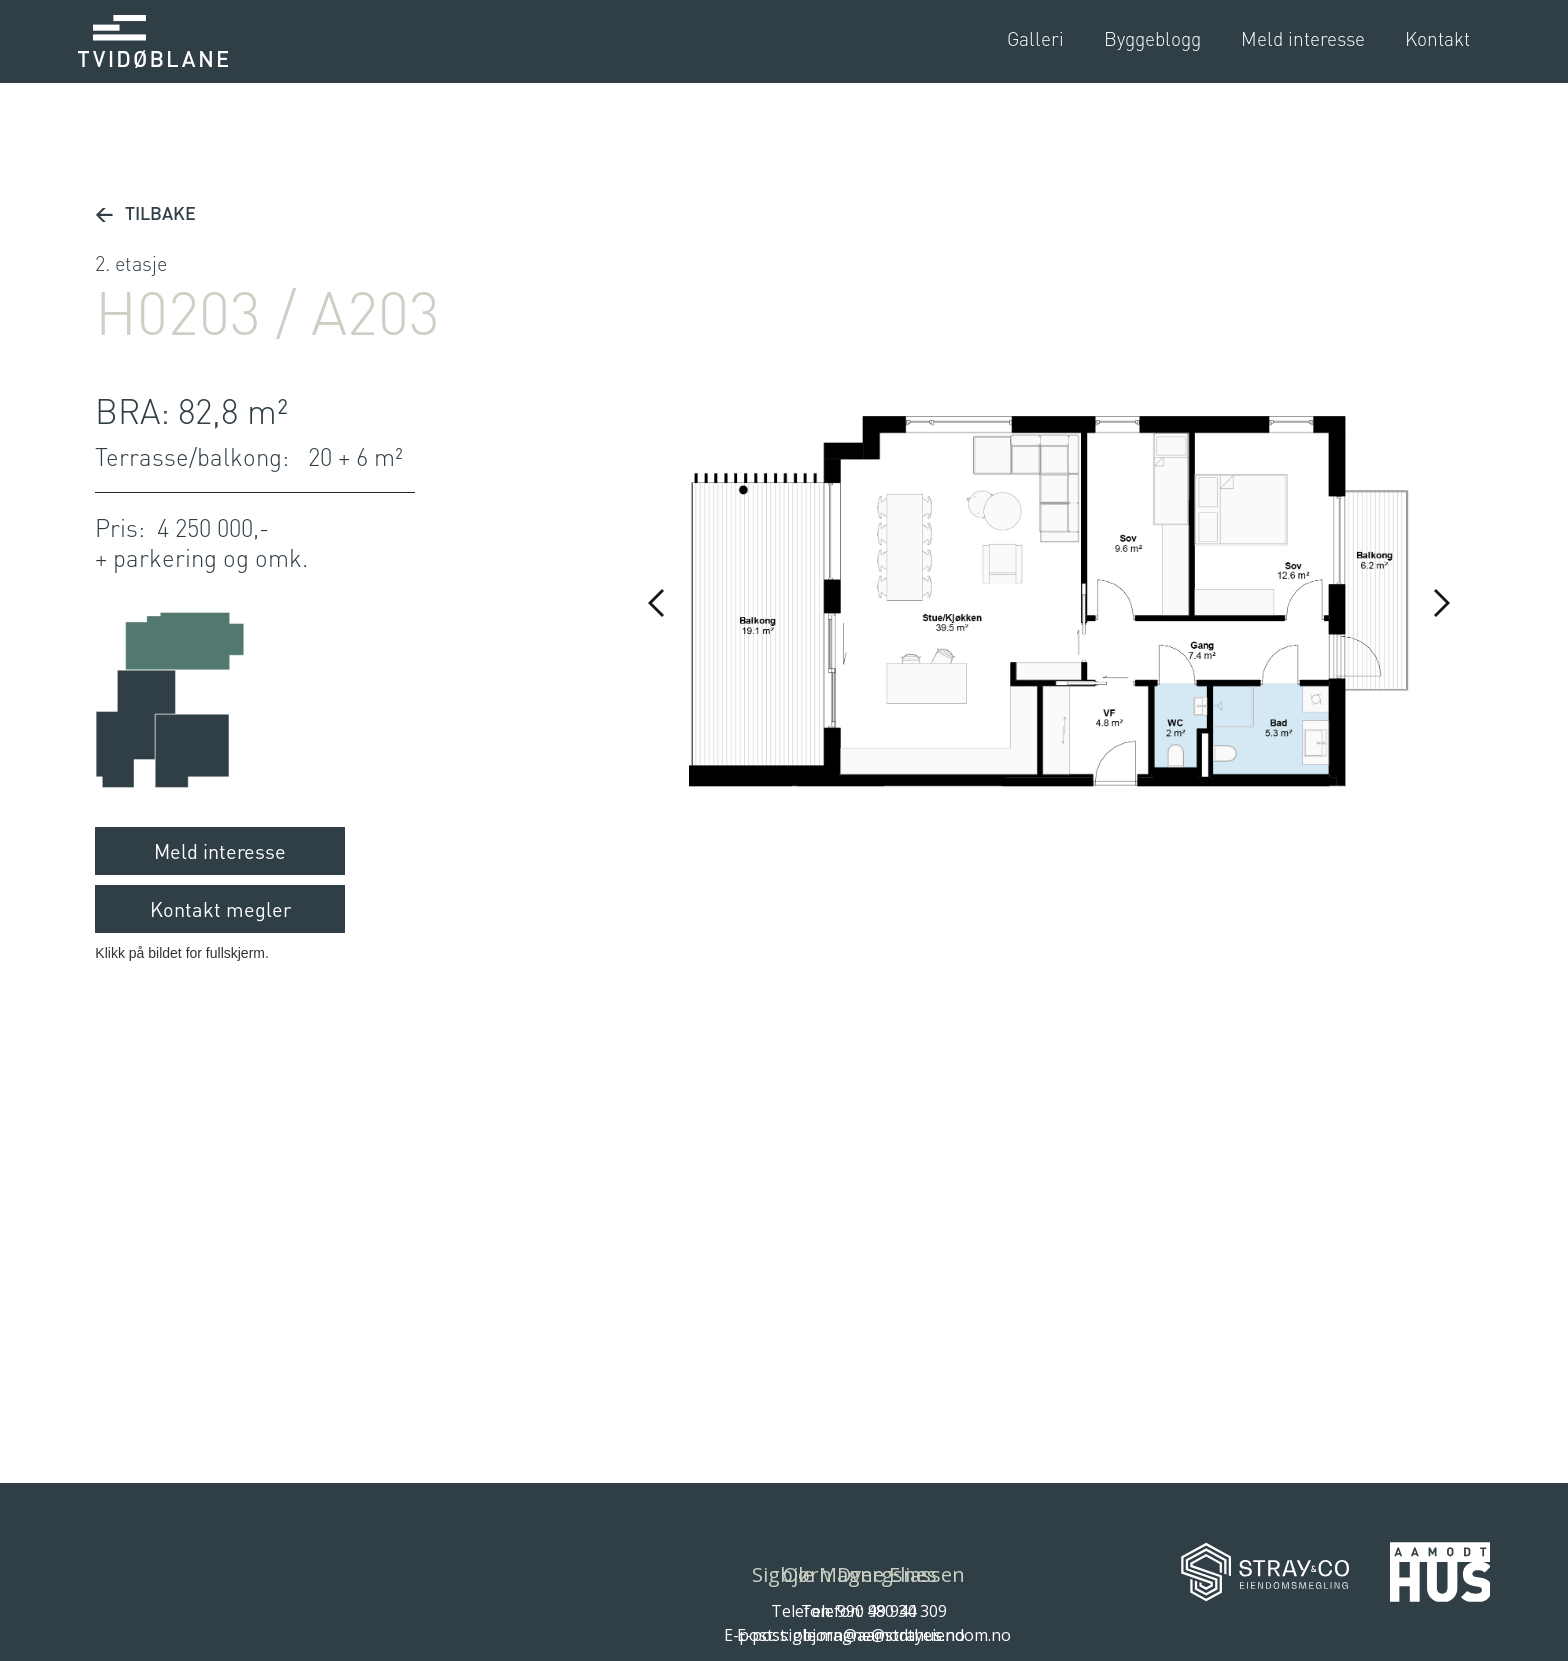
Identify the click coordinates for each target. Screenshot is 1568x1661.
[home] (153, 41)
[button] (657, 603)
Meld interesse (1303, 38)
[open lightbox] (1035, 39)
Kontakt (1437, 38)
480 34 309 (907, 1611)
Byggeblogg (1152, 38)
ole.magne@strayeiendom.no (902, 1635)
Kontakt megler (220, 909)
